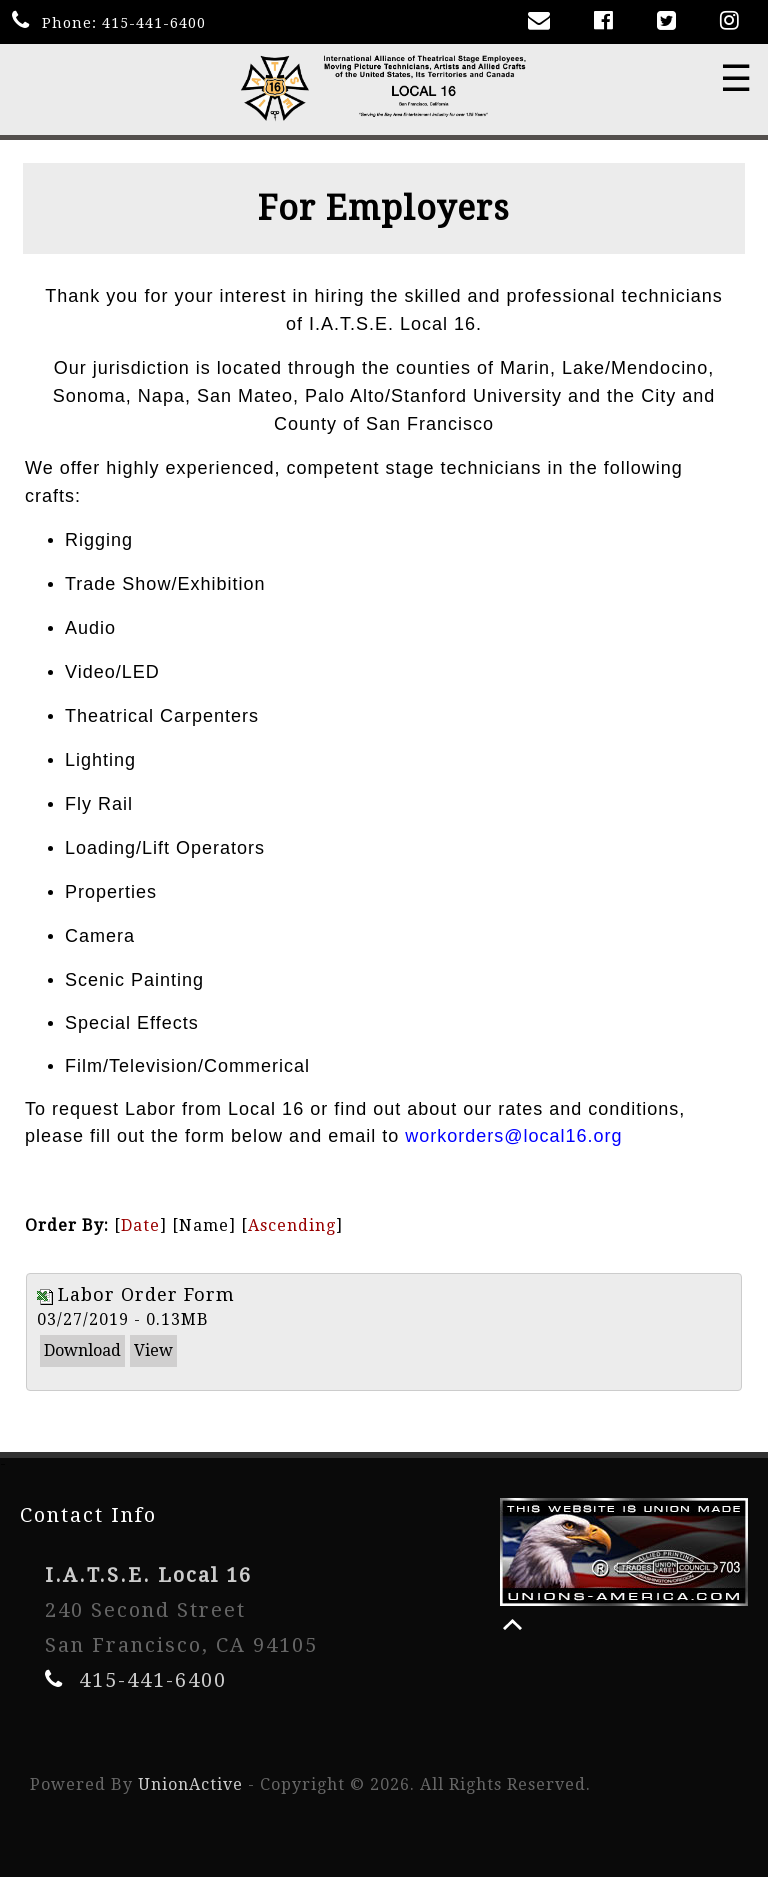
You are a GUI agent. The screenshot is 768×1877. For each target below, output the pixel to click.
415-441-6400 (154, 23)
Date (140, 1225)
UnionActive (190, 1784)
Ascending (292, 1225)
